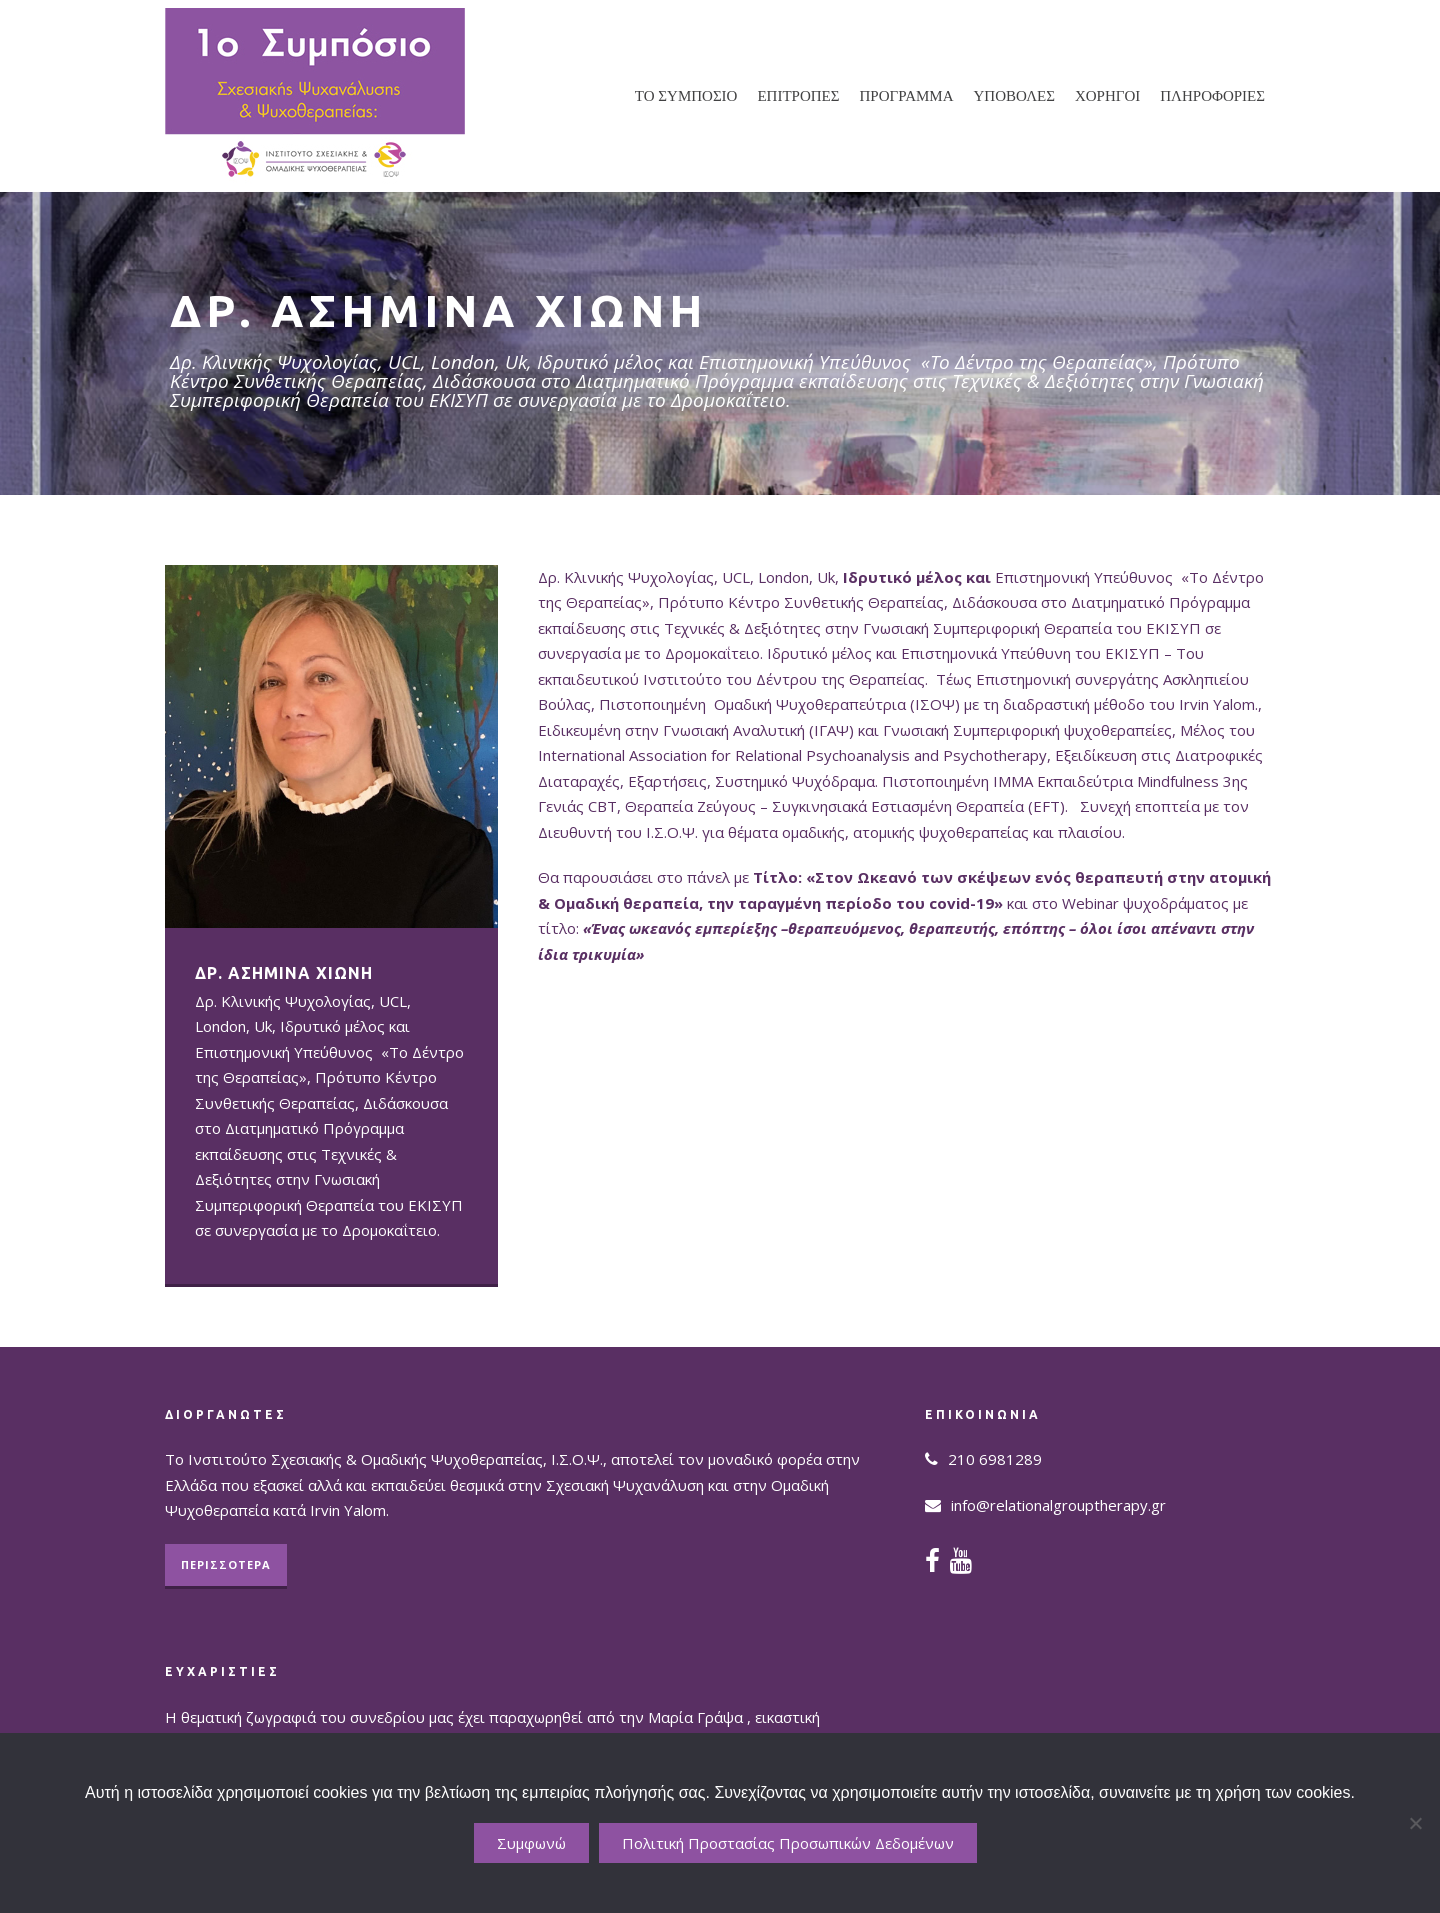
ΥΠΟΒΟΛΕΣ (1014, 96)
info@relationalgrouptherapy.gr (1058, 1505)
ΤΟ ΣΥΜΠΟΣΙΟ (686, 96)
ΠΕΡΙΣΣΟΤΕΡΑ (226, 1564)
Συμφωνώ (531, 1843)
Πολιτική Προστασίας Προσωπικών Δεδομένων (788, 1843)
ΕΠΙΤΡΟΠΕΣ (798, 96)
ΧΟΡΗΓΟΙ (1107, 96)
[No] (1415, 1823)
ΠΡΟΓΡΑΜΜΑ (907, 96)
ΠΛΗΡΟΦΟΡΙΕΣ (1212, 96)
